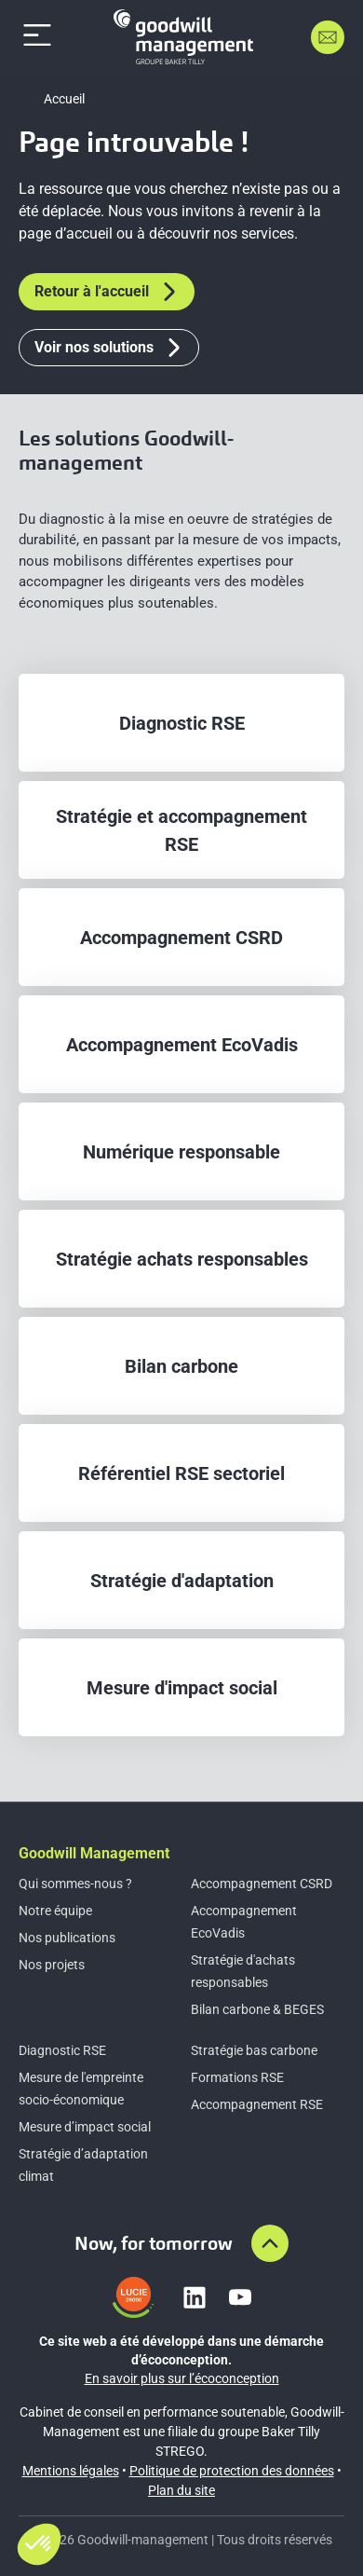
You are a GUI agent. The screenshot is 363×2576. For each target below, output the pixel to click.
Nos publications (67, 1937)
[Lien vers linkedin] (194, 2297)
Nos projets (52, 1964)
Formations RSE (237, 2077)
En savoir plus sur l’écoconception (182, 2378)
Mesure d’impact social (85, 2126)
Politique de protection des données (231, 2470)
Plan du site (181, 2490)
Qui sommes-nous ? (75, 1883)
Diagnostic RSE (62, 2050)
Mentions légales (70, 2470)
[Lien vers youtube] (240, 2297)
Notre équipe (55, 1910)
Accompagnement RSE (257, 2104)
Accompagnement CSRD (261, 1883)
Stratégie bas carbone (254, 2050)
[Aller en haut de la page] (270, 2243)
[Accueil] (183, 36)
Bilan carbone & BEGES (257, 2009)
